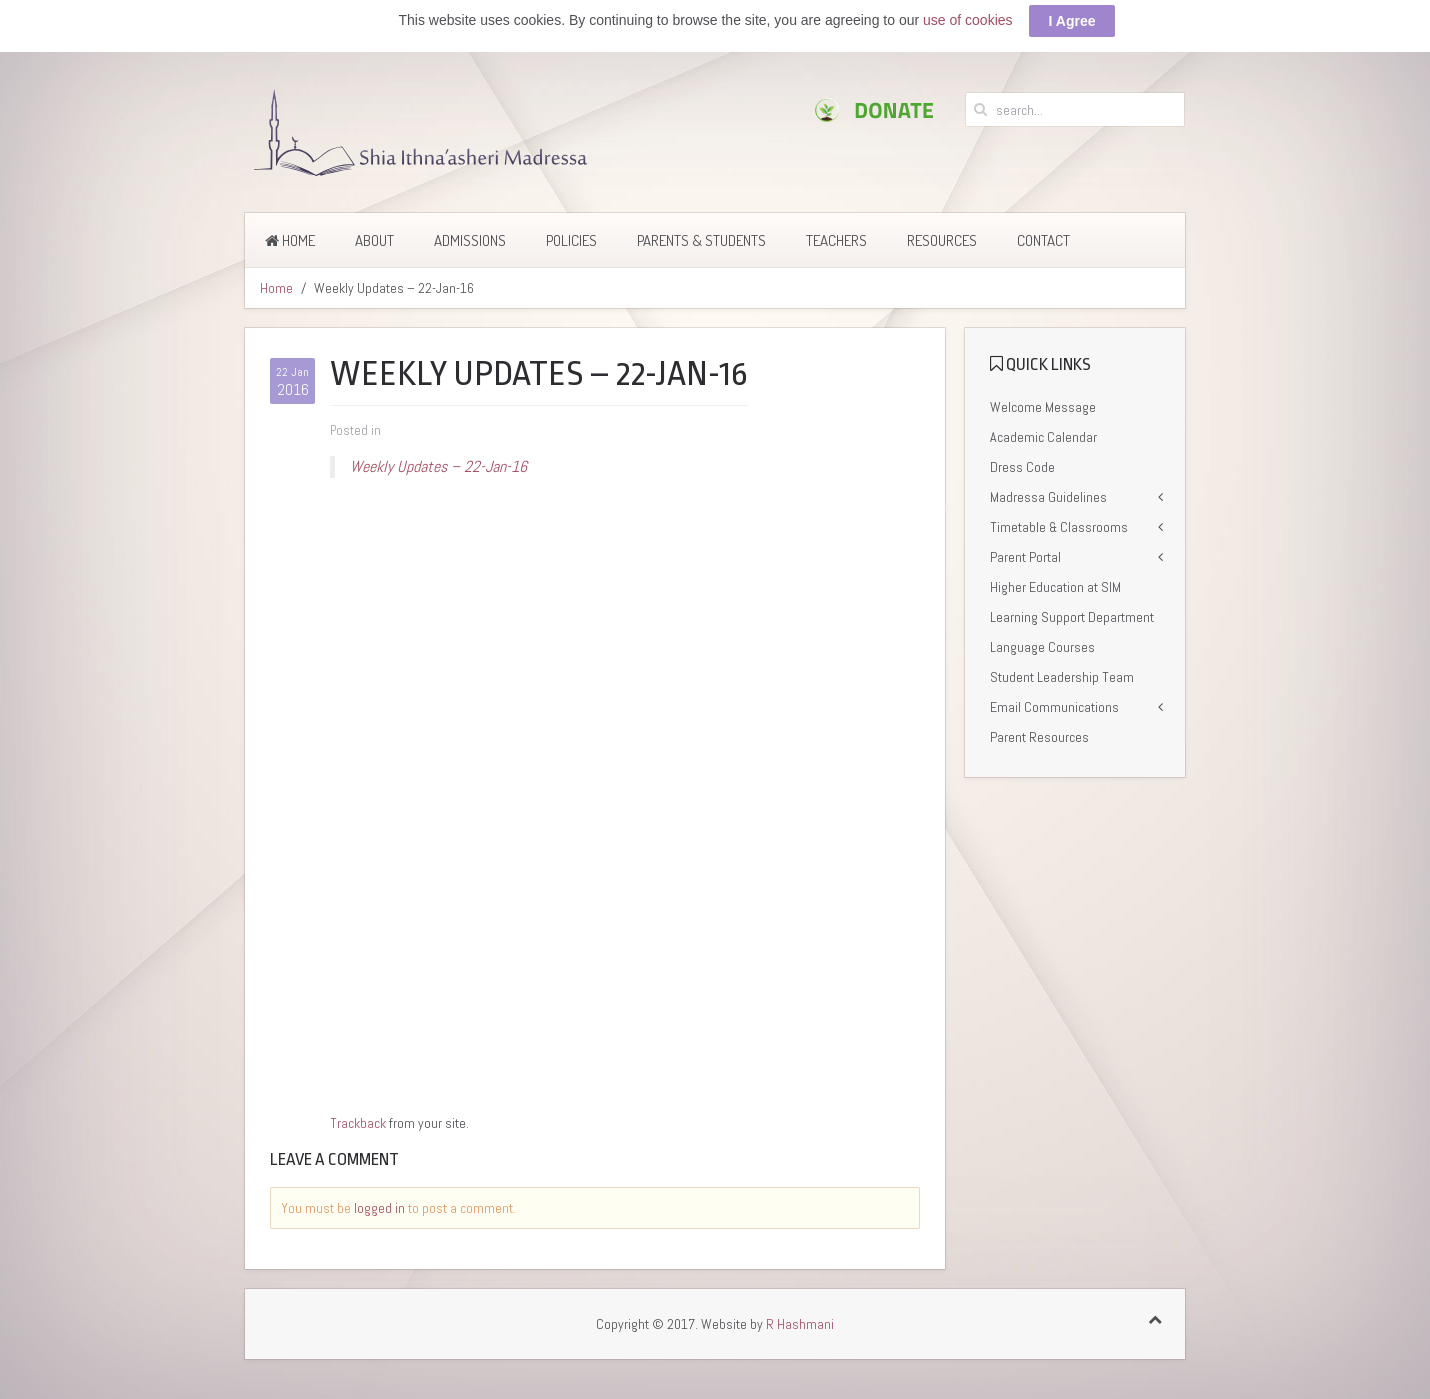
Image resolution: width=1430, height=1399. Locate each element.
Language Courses (1042, 647)
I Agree (1072, 21)
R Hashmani (800, 1324)
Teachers (836, 240)
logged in (379, 1208)
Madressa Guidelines (1048, 497)
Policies (571, 240)
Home (290, 240)
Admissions (470, 240)
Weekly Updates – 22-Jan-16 (438, 466)
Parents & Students (701, 240)
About (374, 240)
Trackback (358, 1123)
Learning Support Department (1072, 617)
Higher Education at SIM (1055, 587)
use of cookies (968, 20)
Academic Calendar (1043, 437)
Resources (942, 240)
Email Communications (1054, 707)
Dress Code (1022, 467)
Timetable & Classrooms (1059, 527)
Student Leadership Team (1062, 677)
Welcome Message (1043, 407)
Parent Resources (1039, 737)
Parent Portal (1025, 557)
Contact (1043, 240)
